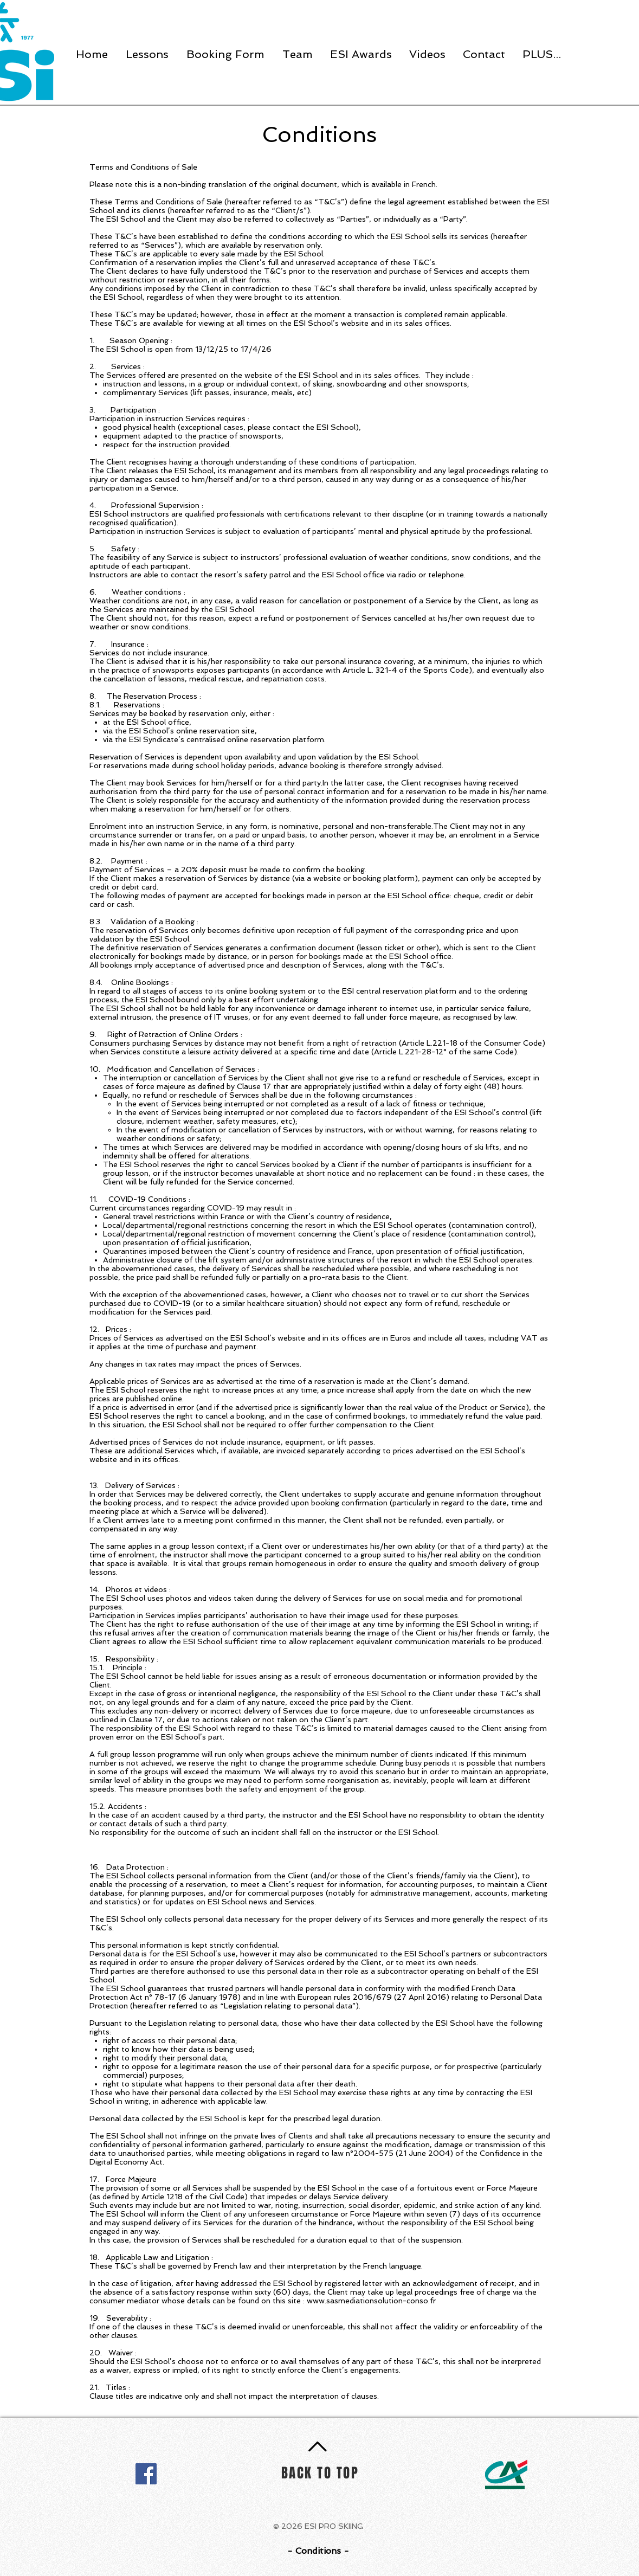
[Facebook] (146, 2473)
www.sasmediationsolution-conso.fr (371, 2300)
